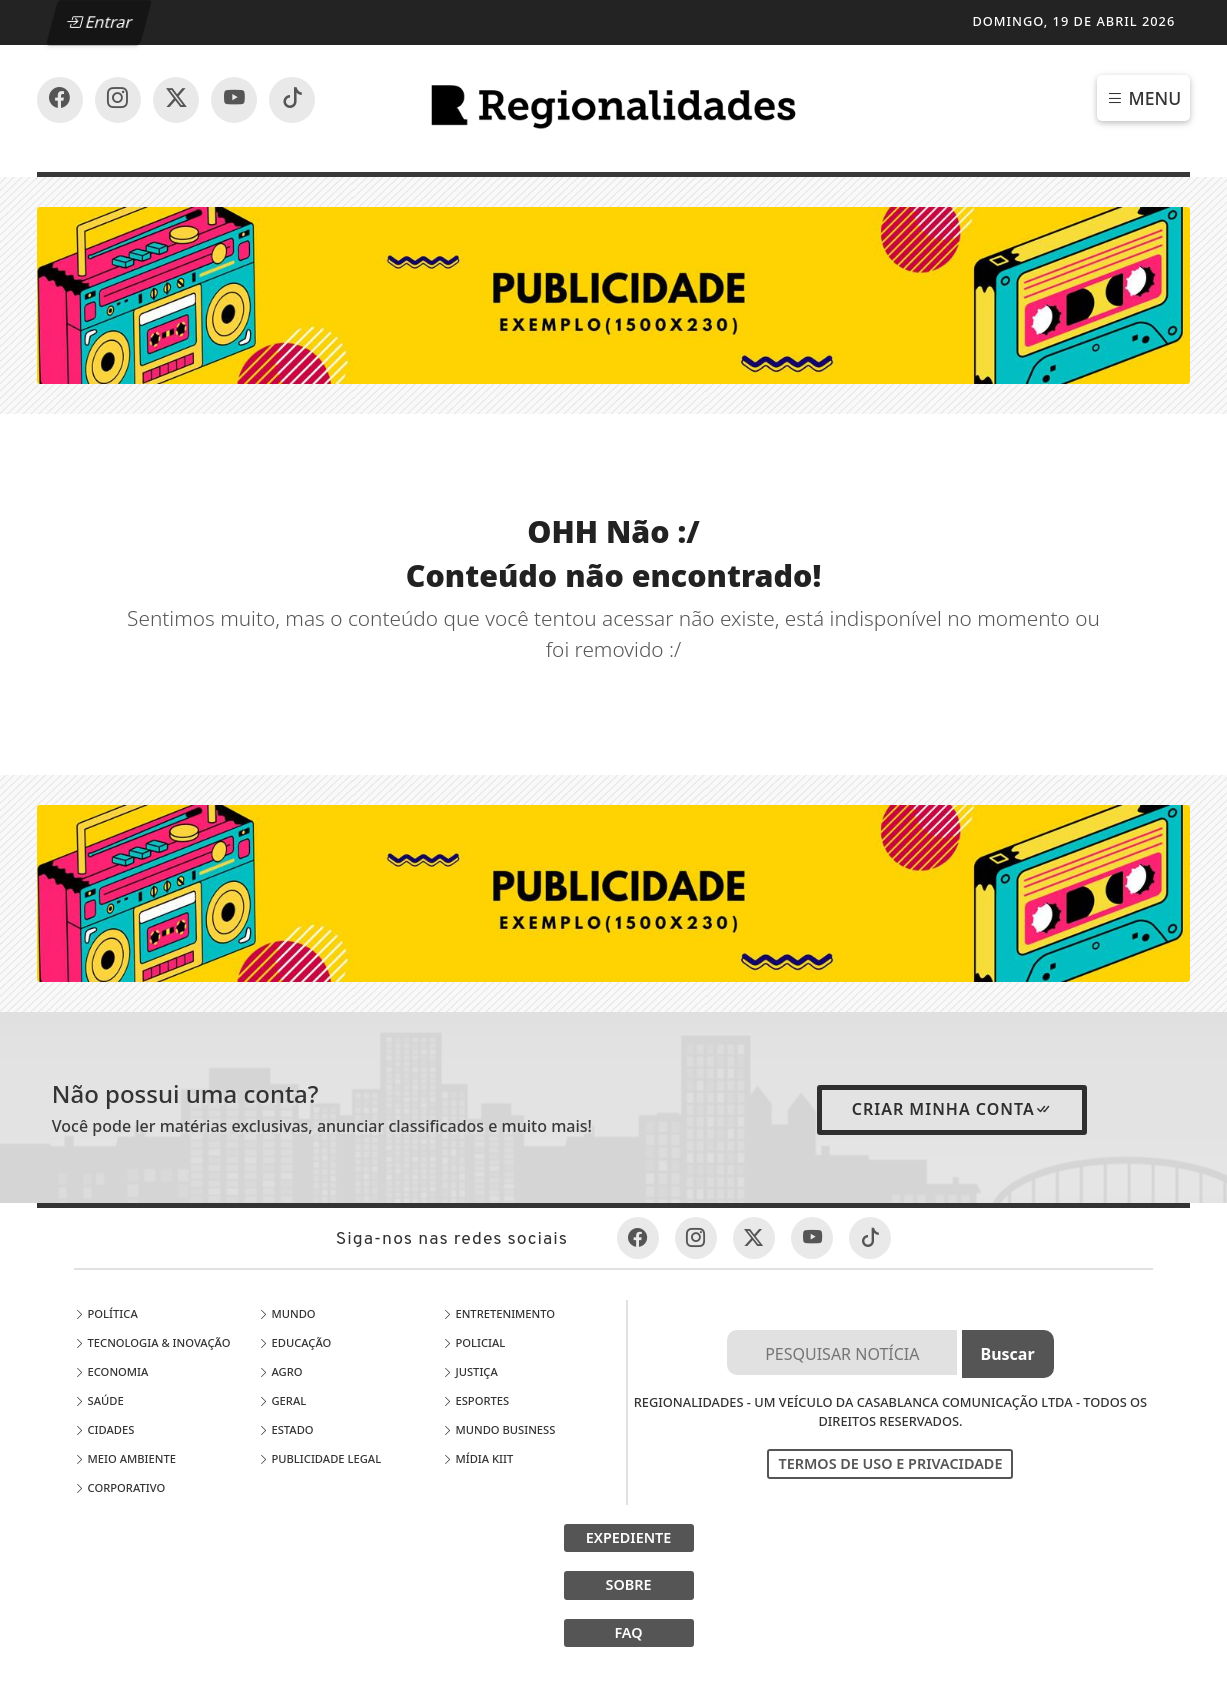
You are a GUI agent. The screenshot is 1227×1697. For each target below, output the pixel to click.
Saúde (99, 1400)
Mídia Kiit (478, 1458)
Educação (295, 1342)
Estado (286, 1429)
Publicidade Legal (320, 1458)
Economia (111, 1371)
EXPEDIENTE (629, 1537)
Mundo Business (499, 1429)
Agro (280, 1371)
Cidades (104, 1429)
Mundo (287, 1313)
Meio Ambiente (125, 1458)
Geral (282, 1400)
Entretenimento (499, 1313)
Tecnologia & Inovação (152, 1342)
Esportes (476, 1400)
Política (106, 1313)
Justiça (470, 1371)
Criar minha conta (952, 1109)
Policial (474, 1342)
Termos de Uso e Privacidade (890, 1463)
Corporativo (120, 1487)
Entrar (100, 22)
